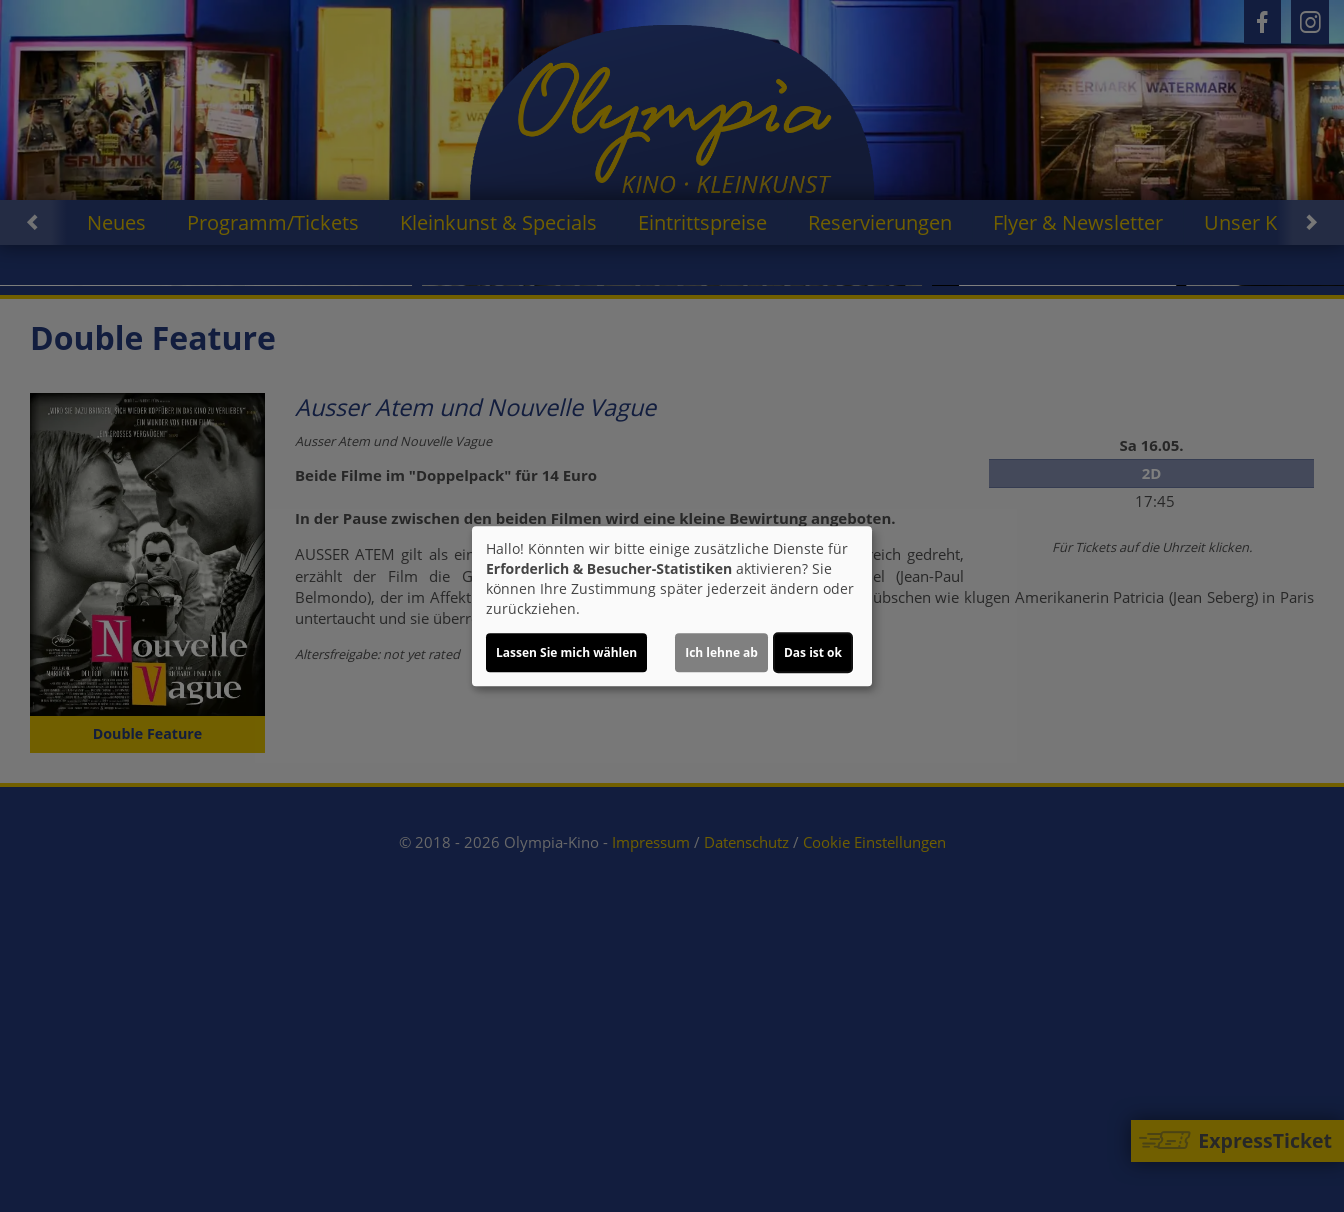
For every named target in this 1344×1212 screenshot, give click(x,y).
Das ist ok (813, 652)
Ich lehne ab (721, 652)
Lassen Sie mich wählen (566, 652)
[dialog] (672, 606)
